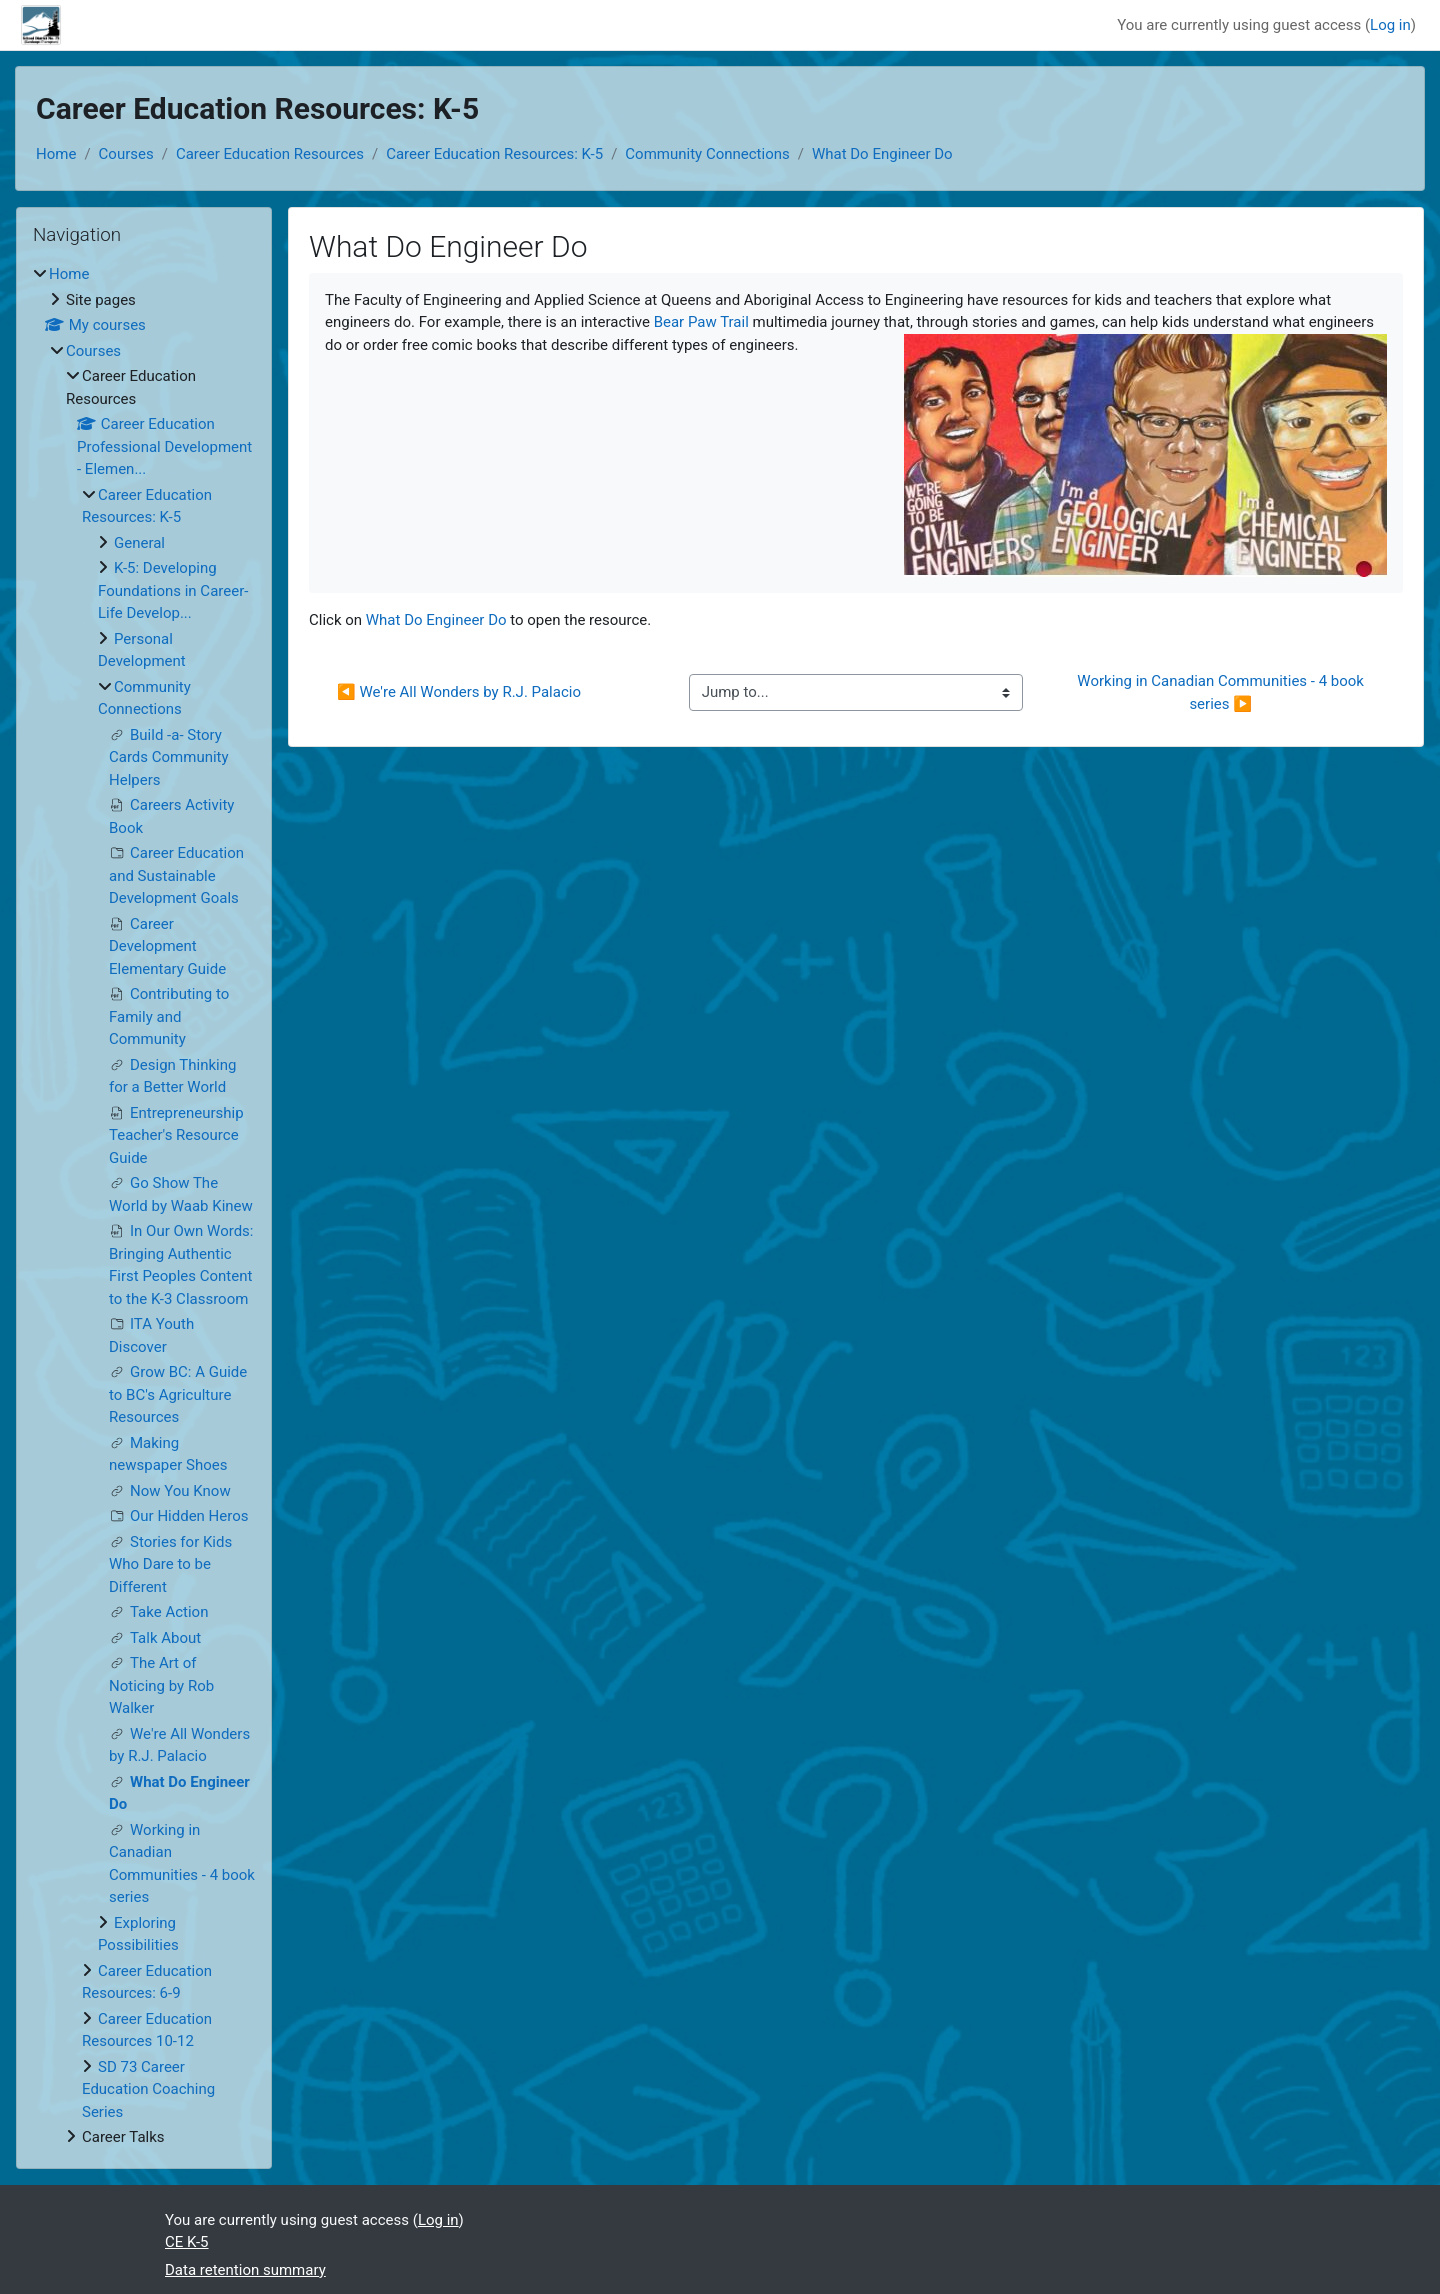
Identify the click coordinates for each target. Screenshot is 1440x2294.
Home (56, 154)
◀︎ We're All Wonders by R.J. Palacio (459, 692)
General (139, 543)
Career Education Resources (270, 154)
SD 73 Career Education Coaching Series (148, 2089)
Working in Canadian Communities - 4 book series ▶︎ (1222, 692)
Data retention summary (245, 2270)
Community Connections (707, 154)
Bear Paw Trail (701, 322)
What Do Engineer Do (882, 154)
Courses (126, 154)
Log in (1390, 25)
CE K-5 (187, 2242)
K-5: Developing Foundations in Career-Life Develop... (173, 590)
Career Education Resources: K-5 (494, 154)
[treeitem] (144, 1206)
